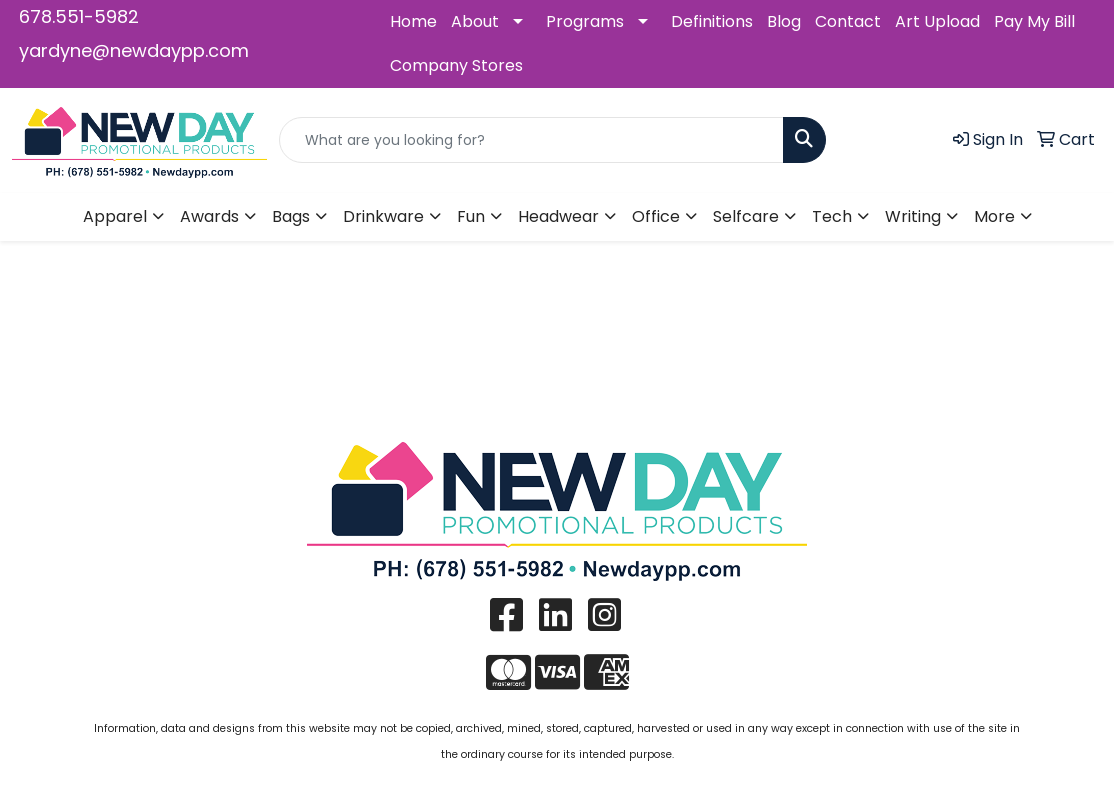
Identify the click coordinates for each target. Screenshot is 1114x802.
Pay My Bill (1034, 21)
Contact (848, 21)
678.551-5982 (79, 16)
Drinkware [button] (383, 216)
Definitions (712, 21)
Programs (585, 21)
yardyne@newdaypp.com (134, 50)
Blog (784, 21)
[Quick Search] (531, 140)
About (475, 21)
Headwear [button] (558, 216)
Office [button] (656, 216)
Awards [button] (209, 216)
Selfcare (746, 216)
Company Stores (456, 65)
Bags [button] (291, 216)
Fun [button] (471, 216)
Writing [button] (913, 216)
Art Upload (937, 21)
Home (413, 21)
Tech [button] (832, 216)
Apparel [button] (115, 216)
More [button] (994, 216)
